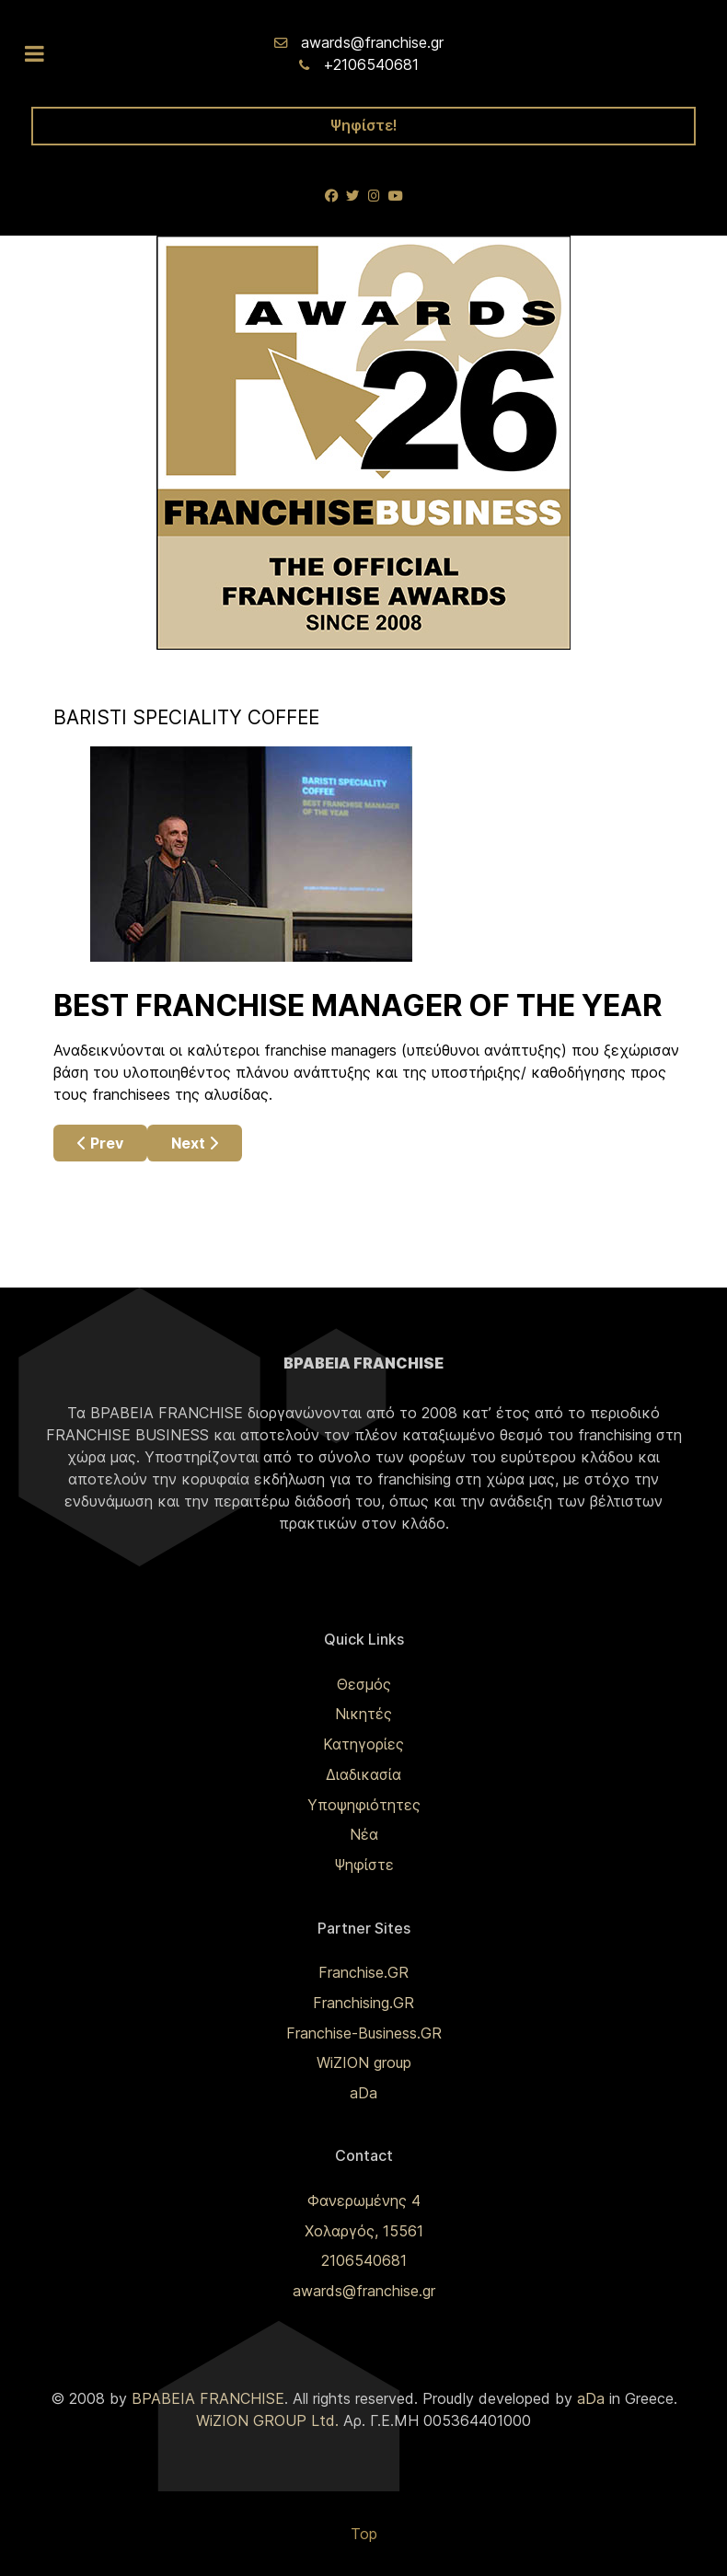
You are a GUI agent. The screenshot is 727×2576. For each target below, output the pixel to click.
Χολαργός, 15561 (364, 2231)
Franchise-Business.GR (364, 2033)
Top (364, 2533)
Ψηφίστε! (364, 125)
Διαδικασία (363, 1774)
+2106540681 (371, 64)
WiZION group (364, 2062)
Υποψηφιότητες (364, 1805)
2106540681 (364, 2260)
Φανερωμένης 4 (364, 2200)
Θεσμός (364, 1684)
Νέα (364, 1834)
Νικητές (363, 1713)
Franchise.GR (363, 1972)
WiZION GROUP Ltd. (267, 2420)
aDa (363, 2093)
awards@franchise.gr (372, 42)
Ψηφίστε (364, 1864)
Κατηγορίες (363, 1744)
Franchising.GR (363, 2002)
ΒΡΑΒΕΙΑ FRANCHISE (208, 2398)
